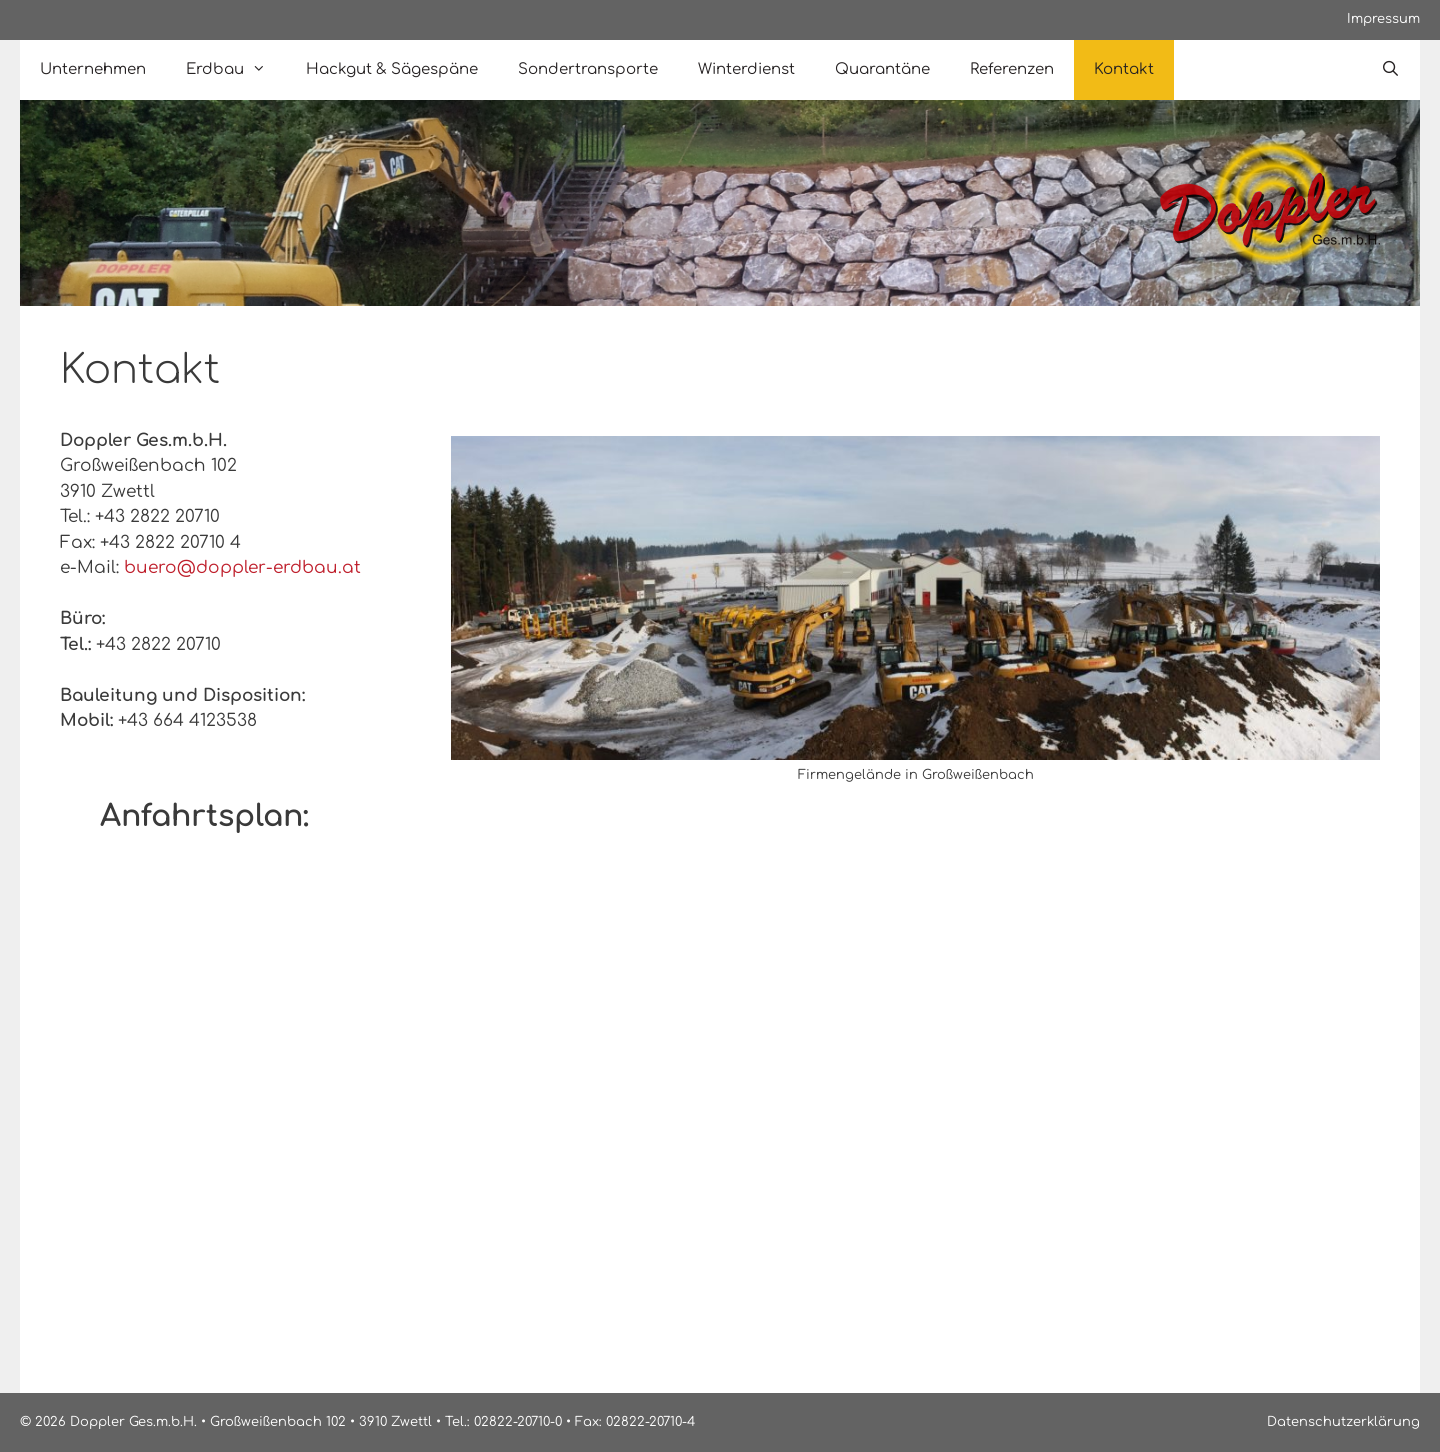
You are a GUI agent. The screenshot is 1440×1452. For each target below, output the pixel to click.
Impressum (1383, 19)
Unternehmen (93, 69)
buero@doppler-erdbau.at (242, 567)
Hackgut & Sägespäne (392, 69)
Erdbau (236, 70)
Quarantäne (882, 69)
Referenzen (1012, 69)
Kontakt (1124, 69)
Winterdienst (746, 69)
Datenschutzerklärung (1343, 1422)
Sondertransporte (588, 69)
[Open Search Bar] (1390, 70)
